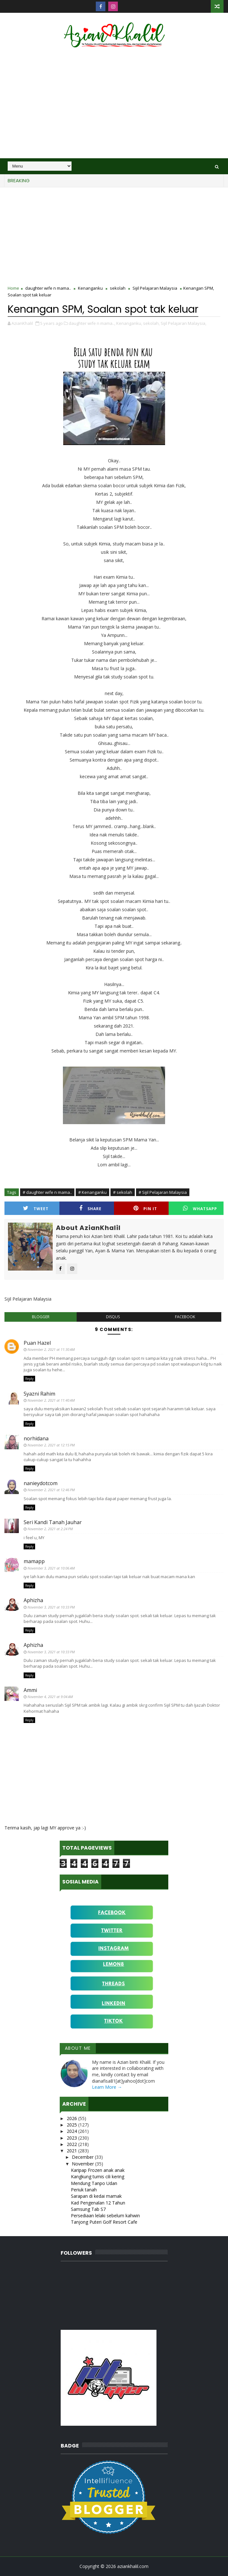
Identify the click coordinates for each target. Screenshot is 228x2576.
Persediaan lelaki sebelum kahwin (105, 2215)
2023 (72, 2138)
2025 (72, 2125)
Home (13, 288)
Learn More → (107, 2087)
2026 (72, 2118)
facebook (185, 1316)
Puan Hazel (37, 1342)
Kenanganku (90, 288)
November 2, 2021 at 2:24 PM (50, 1528)
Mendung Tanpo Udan (94, 2183)
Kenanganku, (129, 323)
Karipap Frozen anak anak (98, 2170)
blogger (40, 1316)
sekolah (117, 288)
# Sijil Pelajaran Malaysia (163, 1192)
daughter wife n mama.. (48, 288)
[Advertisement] (114, 104)
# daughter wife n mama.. (47, 1192)
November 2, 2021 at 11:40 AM (51, 1400)
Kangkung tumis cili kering (97, 2176)
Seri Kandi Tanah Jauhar (53, 1522)
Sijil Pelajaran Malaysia (155, 288)
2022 (72, 2144)
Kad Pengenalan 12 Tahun (98, 2203)
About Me (78, 2048)
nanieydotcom (40, 1483)
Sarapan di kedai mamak (96, 2196)
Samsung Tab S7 (88, 2209)
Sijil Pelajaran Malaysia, (183, 323)
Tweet (36, 1208)
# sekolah (122, 1192)
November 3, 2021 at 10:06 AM (51, 1568)
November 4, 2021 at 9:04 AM (50, 1696)
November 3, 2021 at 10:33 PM (51, 1607)
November (83, 2164)
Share (90, 1208)
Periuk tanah (84, 2190)
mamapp (34, 1561)
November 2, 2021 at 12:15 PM (51, 1445)
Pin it (145, 1208)
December (83, 2157)
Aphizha (33, 1600)
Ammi (30, 1690)
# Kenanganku (92, 1192)
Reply (29, 1378)
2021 (72, 2151)
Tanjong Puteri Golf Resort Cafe (104, 2222)
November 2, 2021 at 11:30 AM (51, 1349)
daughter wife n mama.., (92, 323)
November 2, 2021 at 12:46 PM (51, 1489)
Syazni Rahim (39, 1393)
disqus (113, 1316)
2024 (72, 2131)
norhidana (36, 1438)
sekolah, (151, 323)
